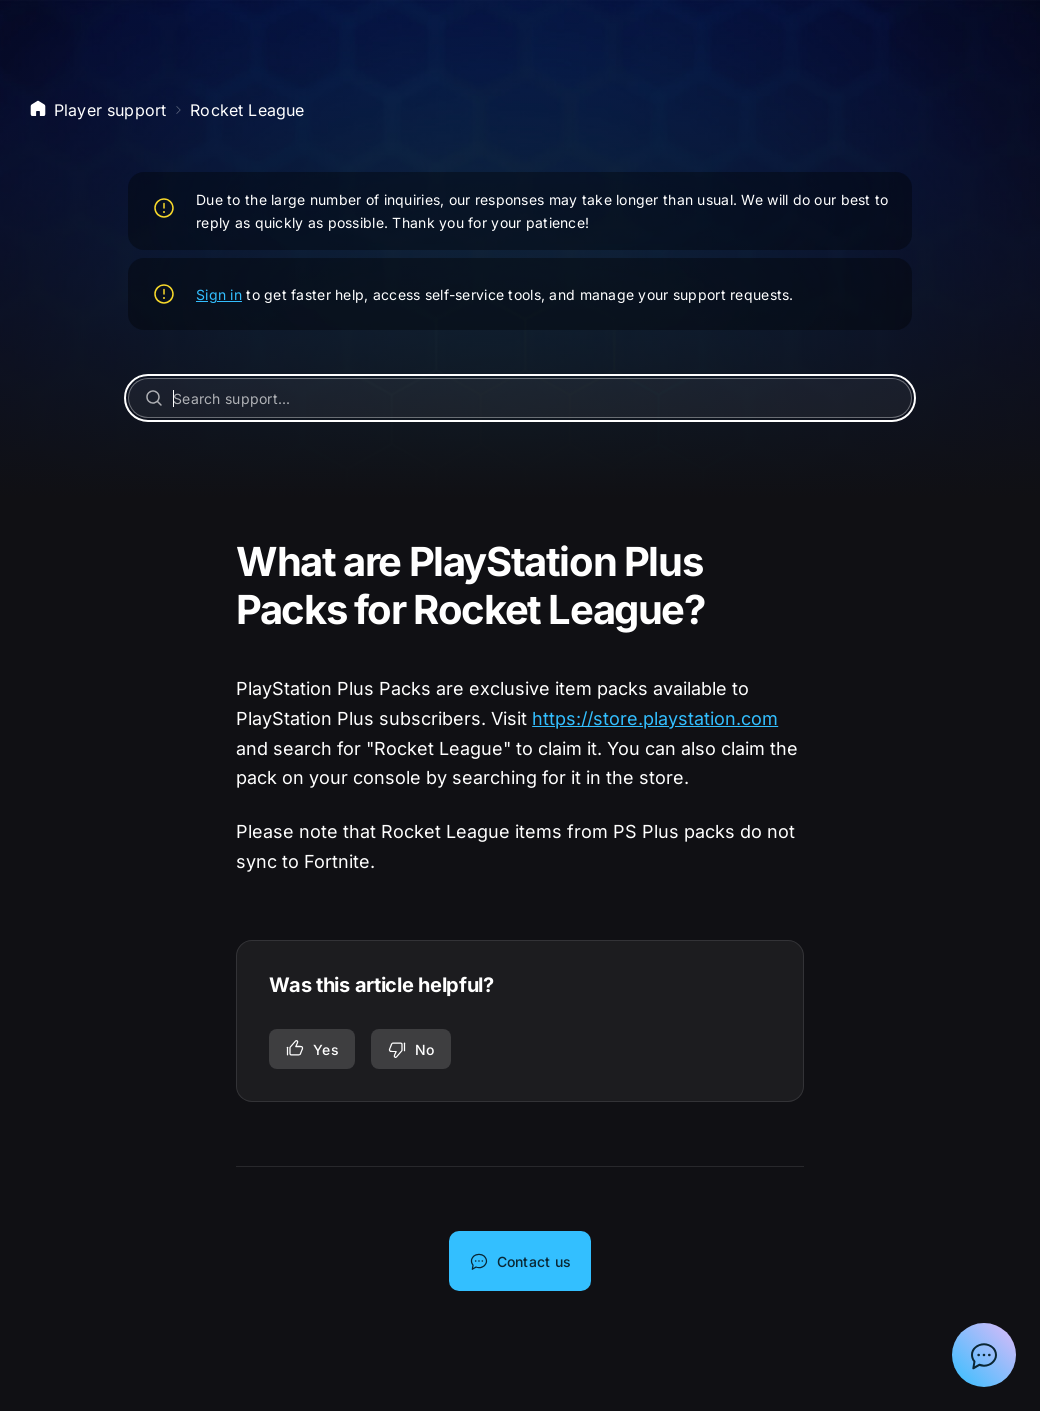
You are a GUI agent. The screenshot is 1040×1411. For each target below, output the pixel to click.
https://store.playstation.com (655, 718)
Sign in (219, 294)
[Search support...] (520, 398)
